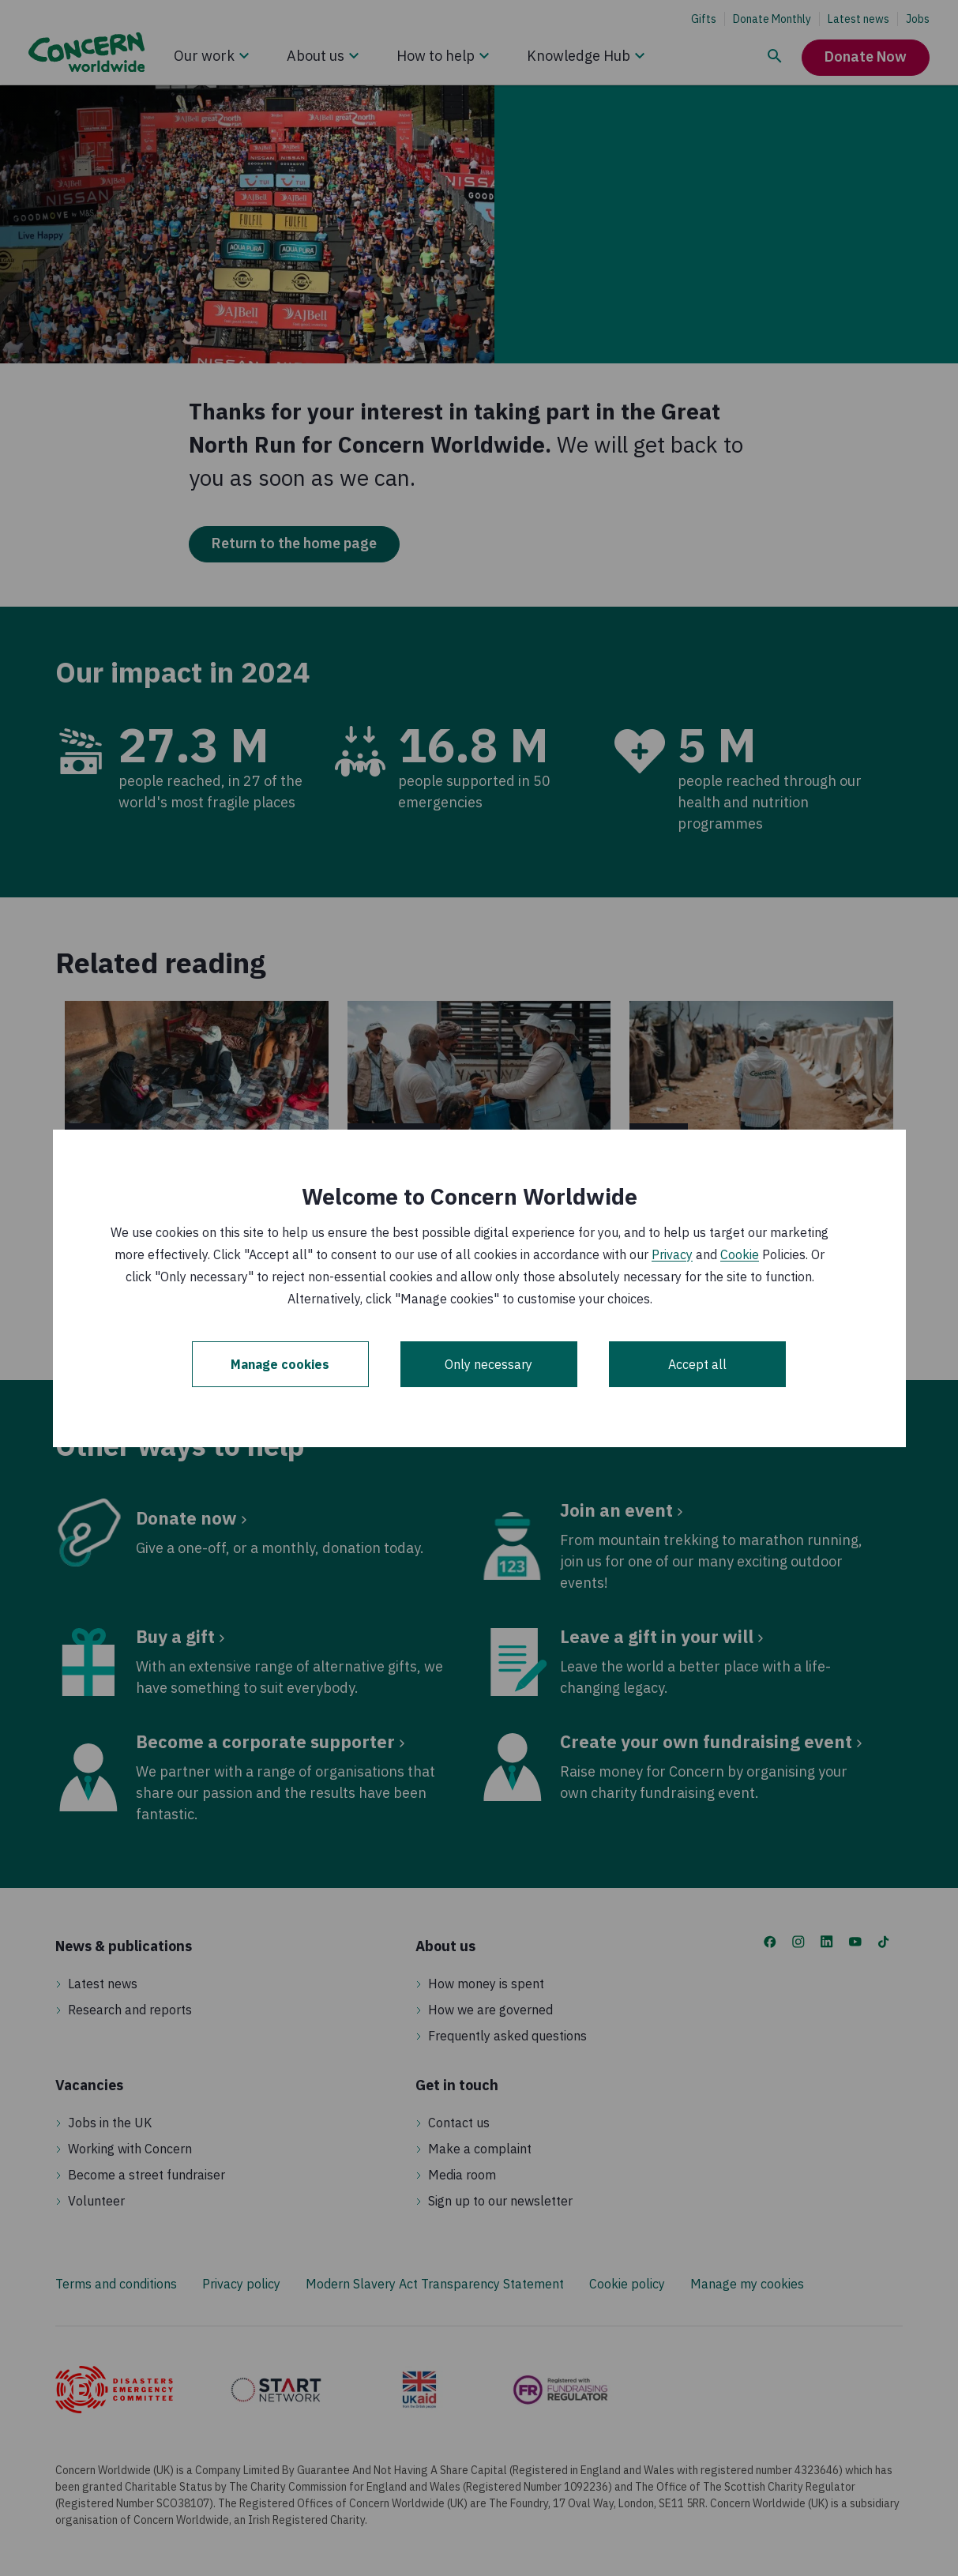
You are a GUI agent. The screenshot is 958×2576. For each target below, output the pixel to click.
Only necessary (488, 1364)
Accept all (697, 1364)
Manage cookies (280, 1364)
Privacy (672, 1254)
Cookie (739, 1254)
